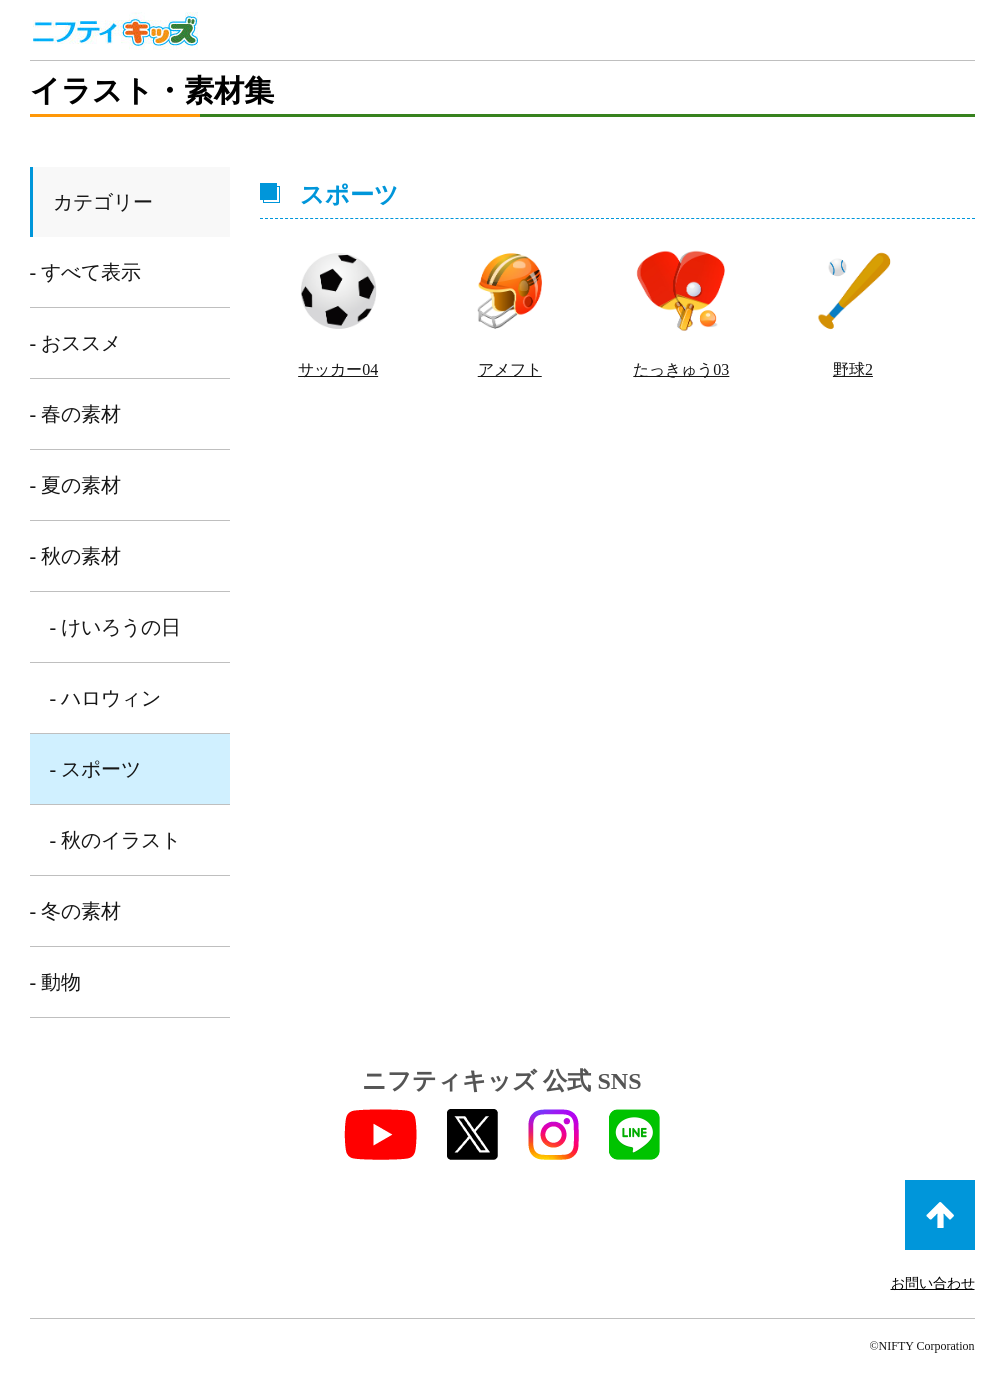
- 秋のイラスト (116, 840)
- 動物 (56, 982)
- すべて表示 (86, 272)
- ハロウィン (106, 698)
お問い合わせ (933, 1283)
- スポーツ (96, 769)
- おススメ (76, 343)
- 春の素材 (76, 414)
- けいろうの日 (116, 627)
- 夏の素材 (76, 485)
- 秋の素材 (76, 556)
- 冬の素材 (76, 911)
